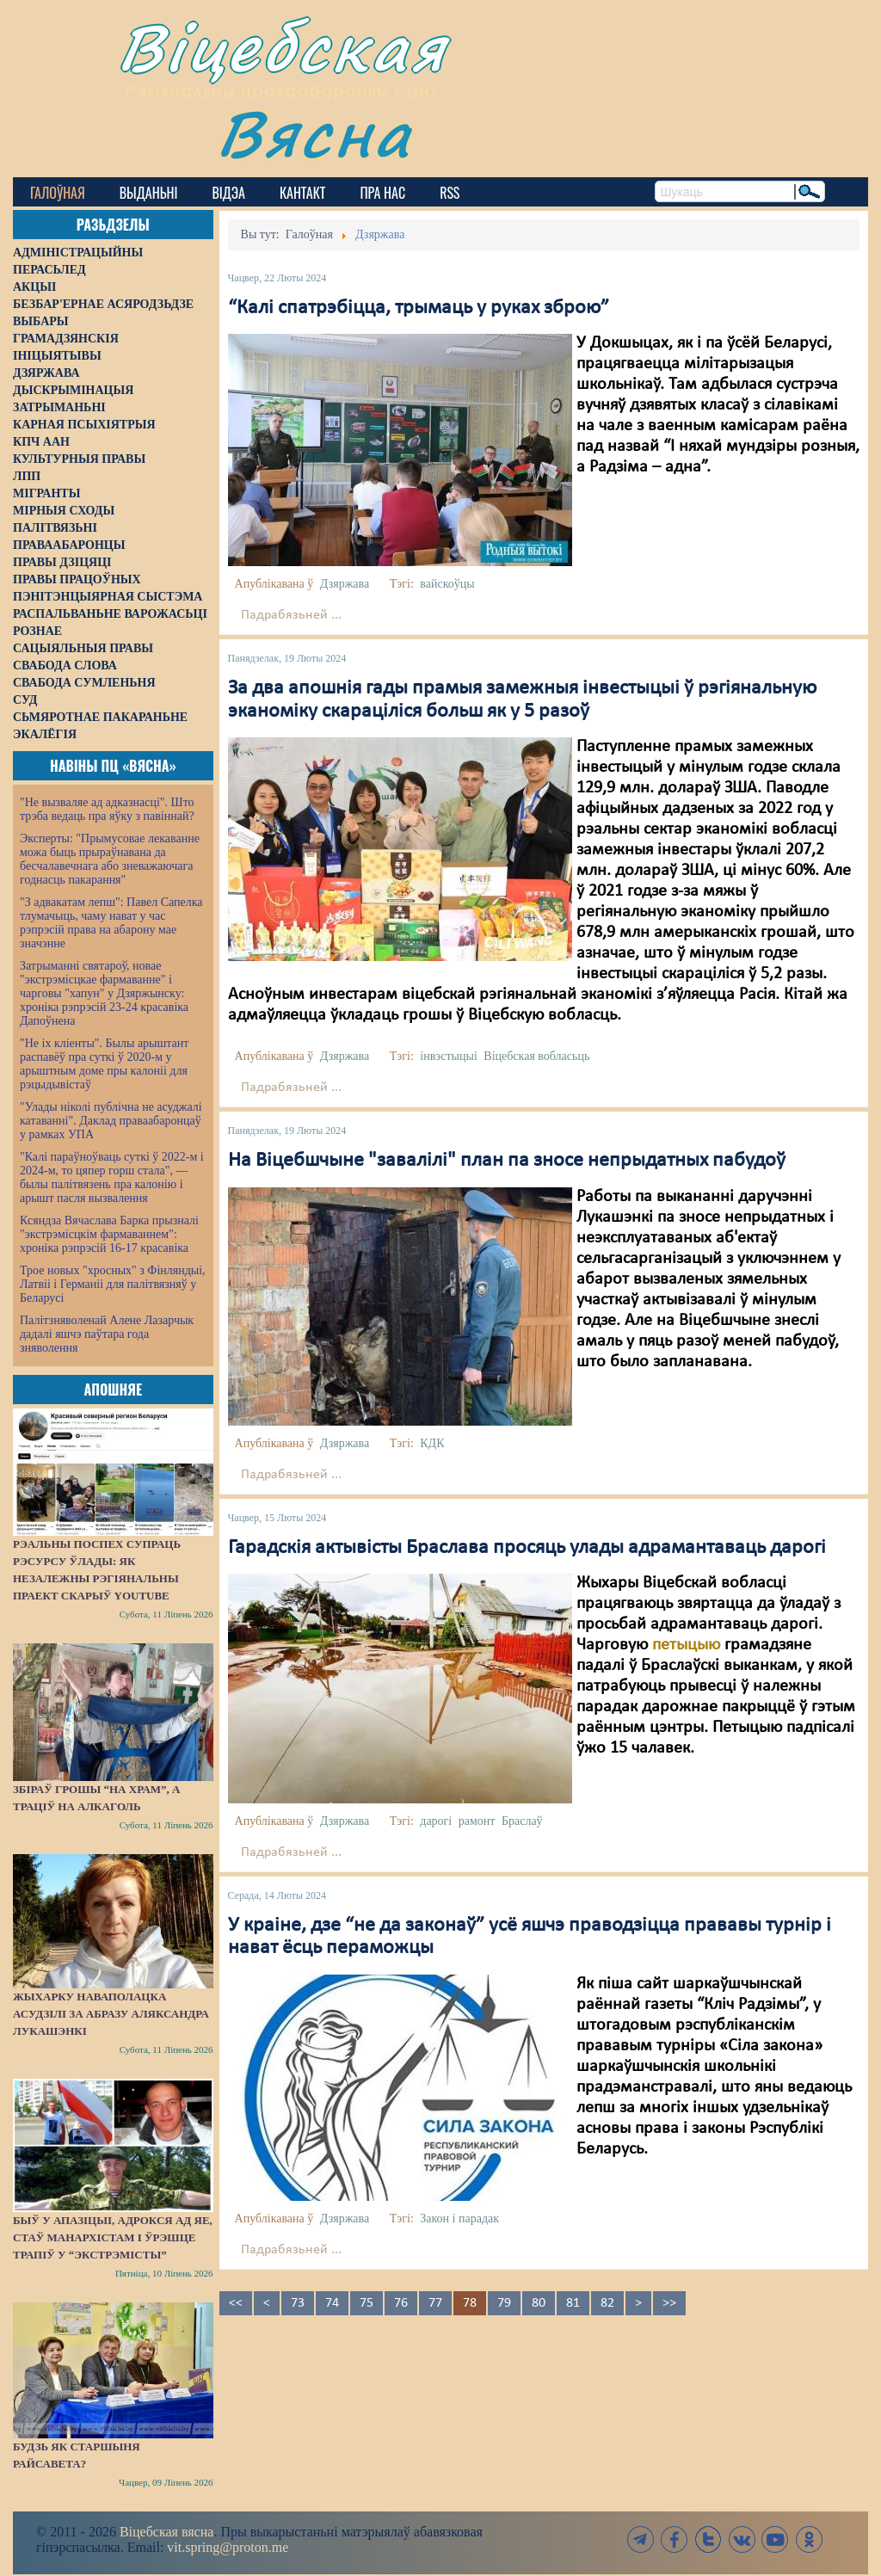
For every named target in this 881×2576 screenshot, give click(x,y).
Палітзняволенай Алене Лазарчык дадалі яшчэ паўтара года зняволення (107, 1334)
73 (298, 2303)
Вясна (314, 133)
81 (573, 2303)
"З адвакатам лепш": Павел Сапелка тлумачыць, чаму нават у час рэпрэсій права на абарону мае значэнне (111, 923)
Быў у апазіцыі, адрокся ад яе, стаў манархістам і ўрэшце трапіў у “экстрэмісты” (113, 2237)
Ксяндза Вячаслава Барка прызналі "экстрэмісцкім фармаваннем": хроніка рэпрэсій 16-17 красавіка (109, 1234)
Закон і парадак (459, 2218)
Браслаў (522, 1821)
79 (504, 2303)
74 (332, 2303)
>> (669, 2303)
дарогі (436, 1821)
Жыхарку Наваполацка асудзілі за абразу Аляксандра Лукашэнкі (111, 2013)
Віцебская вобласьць (536, 1056)
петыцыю (686, 1645)
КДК (432, 1443)
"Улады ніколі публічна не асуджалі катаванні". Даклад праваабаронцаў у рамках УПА (111, 1120)
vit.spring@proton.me (227, 2547)
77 (435, 2303)
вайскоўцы (447, 583)
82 (607, 2303)
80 (538, 2303)
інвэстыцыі (448, 1056)
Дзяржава (344, 583)
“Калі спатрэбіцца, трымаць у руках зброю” (418, 308)
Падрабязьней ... (291, 615)
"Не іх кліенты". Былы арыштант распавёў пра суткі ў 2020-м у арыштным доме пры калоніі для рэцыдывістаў (104, 1064)
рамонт (477, 1821)
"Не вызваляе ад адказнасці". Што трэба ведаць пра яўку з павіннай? (107, 809)
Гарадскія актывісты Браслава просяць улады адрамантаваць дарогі (527, 1548)
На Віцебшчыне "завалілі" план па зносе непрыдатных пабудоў (507, 1160)
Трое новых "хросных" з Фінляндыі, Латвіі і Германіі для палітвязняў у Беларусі (113, 1284)
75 (366, 2303)
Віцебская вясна (166, 2531)
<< (236, 2303)
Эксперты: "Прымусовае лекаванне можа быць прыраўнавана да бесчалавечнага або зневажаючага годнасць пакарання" (110, 859)
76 (401, 2303)
